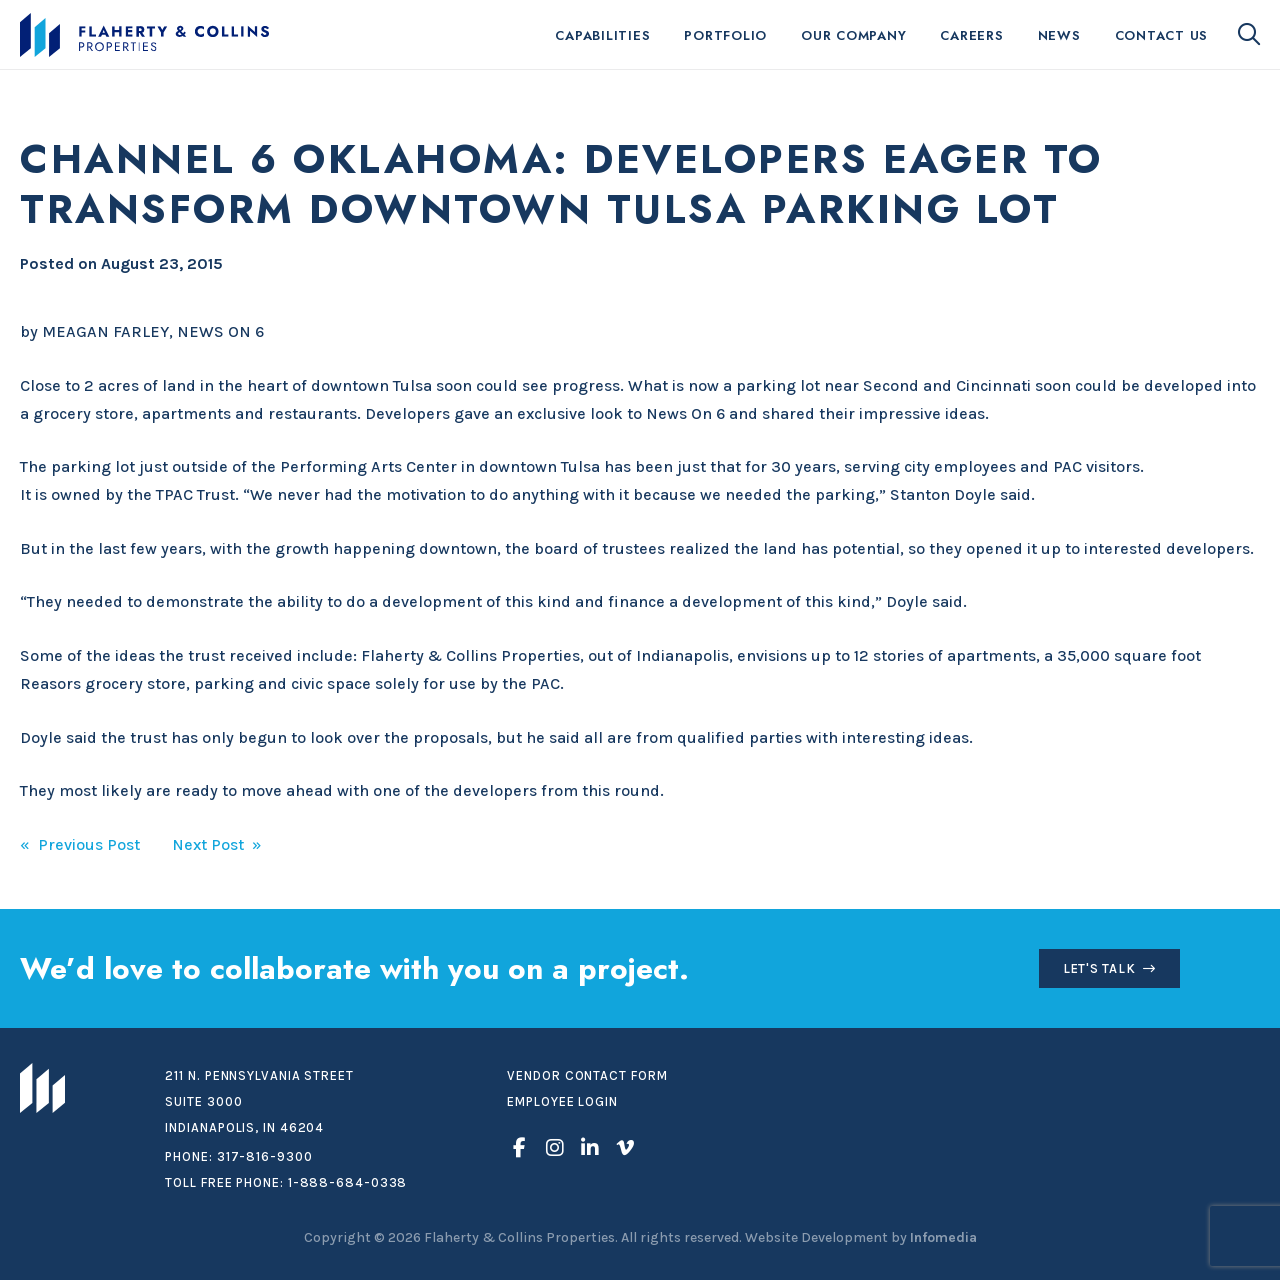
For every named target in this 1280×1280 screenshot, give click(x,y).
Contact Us (1162, 35)
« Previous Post (80, 844)
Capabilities (602, 35)
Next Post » (217, 844)
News (1059, 35)
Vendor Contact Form (587, 1075)
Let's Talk (1099, 968)
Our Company (853, 35)
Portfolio (725, 35)
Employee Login (562, 1101)
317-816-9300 (265, 1156)
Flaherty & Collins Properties (144, 35)
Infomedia (943, 1237)
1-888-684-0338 (348, 1182)
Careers (971, 35)
